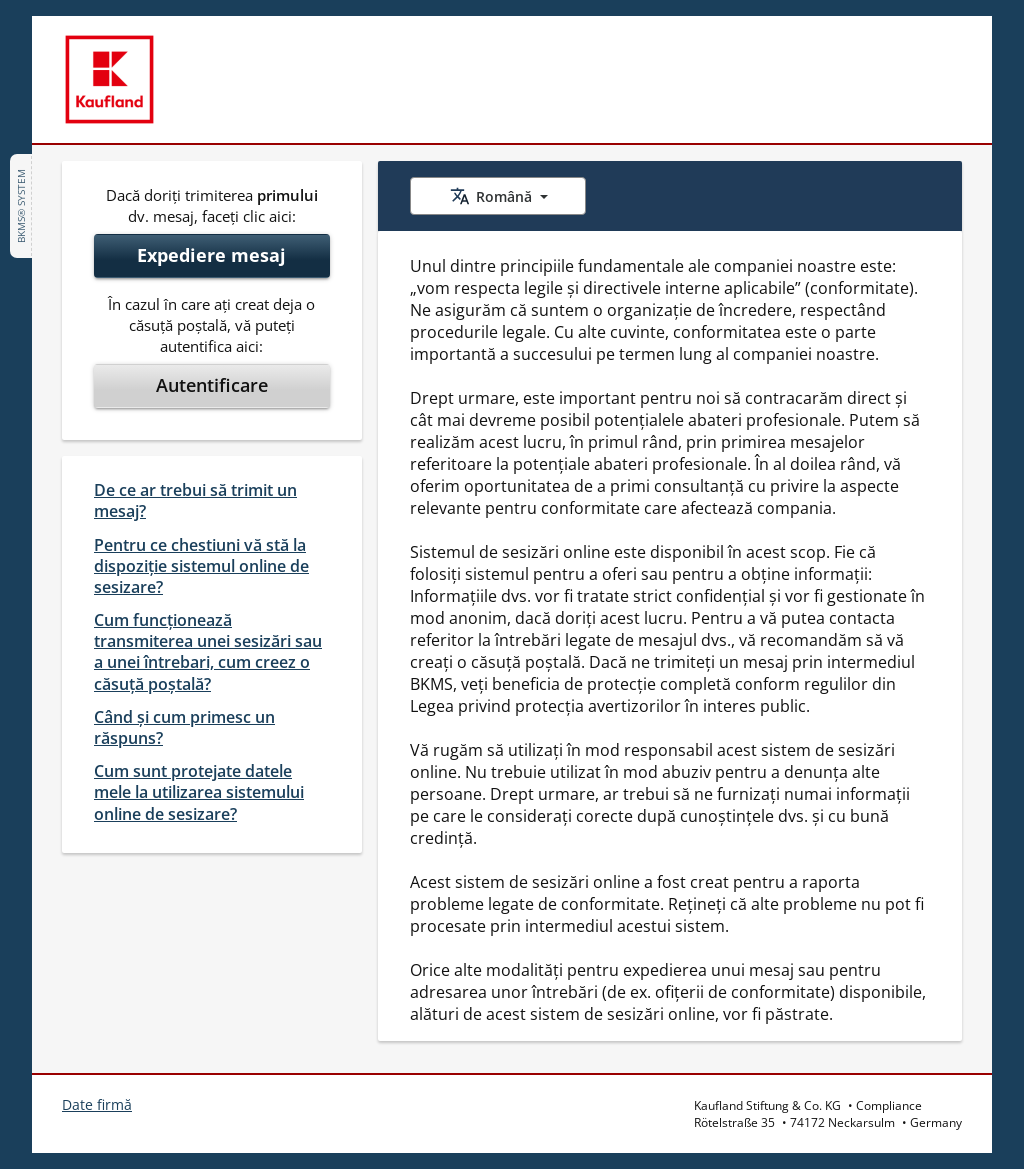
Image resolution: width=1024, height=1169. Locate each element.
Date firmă (97, 1104)
